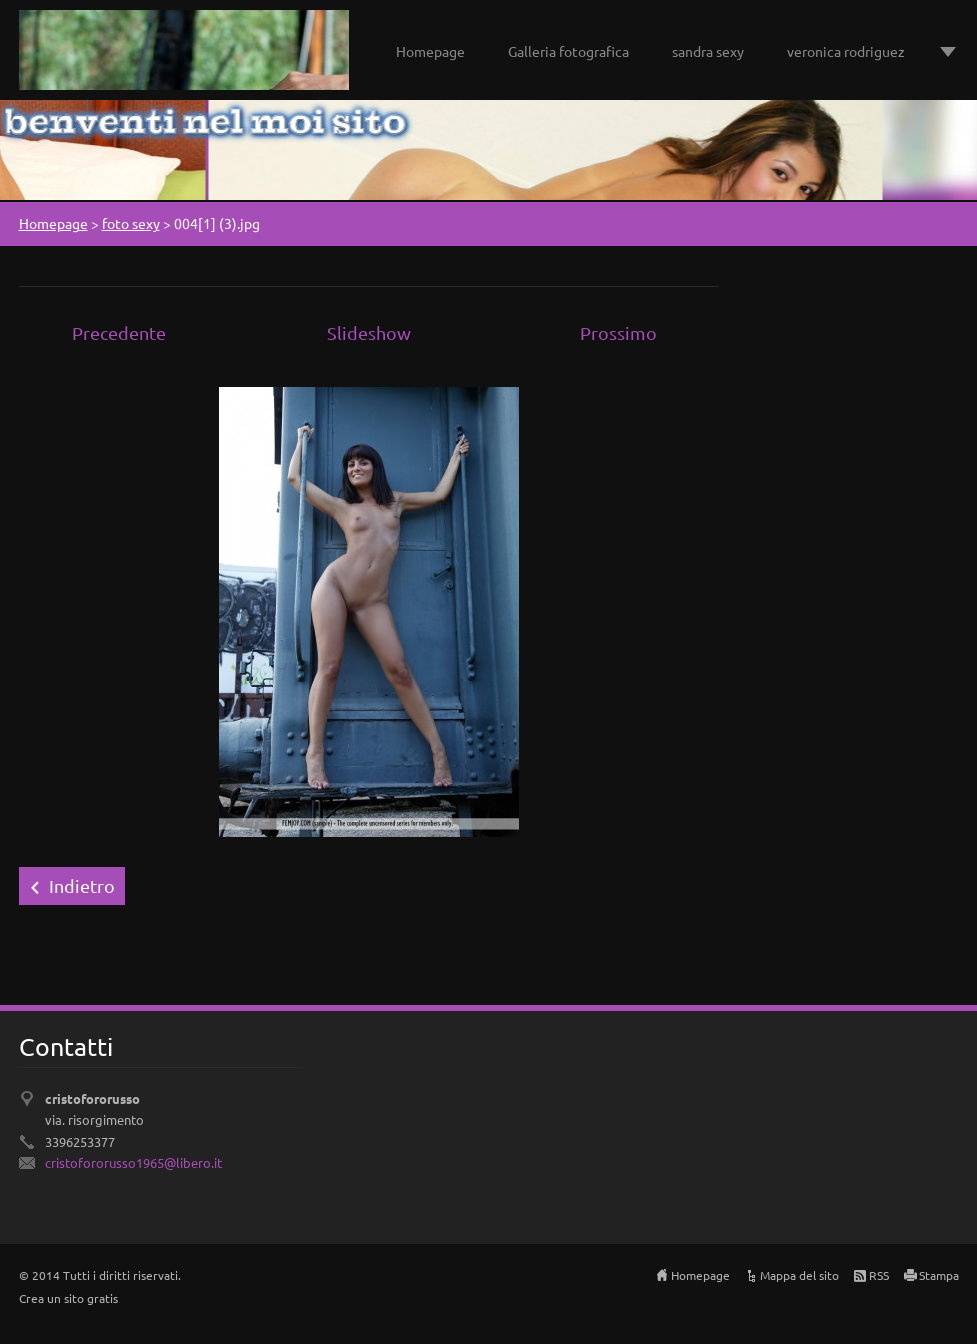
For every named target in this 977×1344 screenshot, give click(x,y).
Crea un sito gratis (68, 1298)
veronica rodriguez (846, 51)
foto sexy (131, 223)
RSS (879, 1275)
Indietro (82, 885)
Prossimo (618, 332)
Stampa (939, 1275)
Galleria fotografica (568, 51)
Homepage (430, 51)
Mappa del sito (799, 1275)
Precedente (119, 332)
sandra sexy (708, 51)
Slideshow (369, 332)
